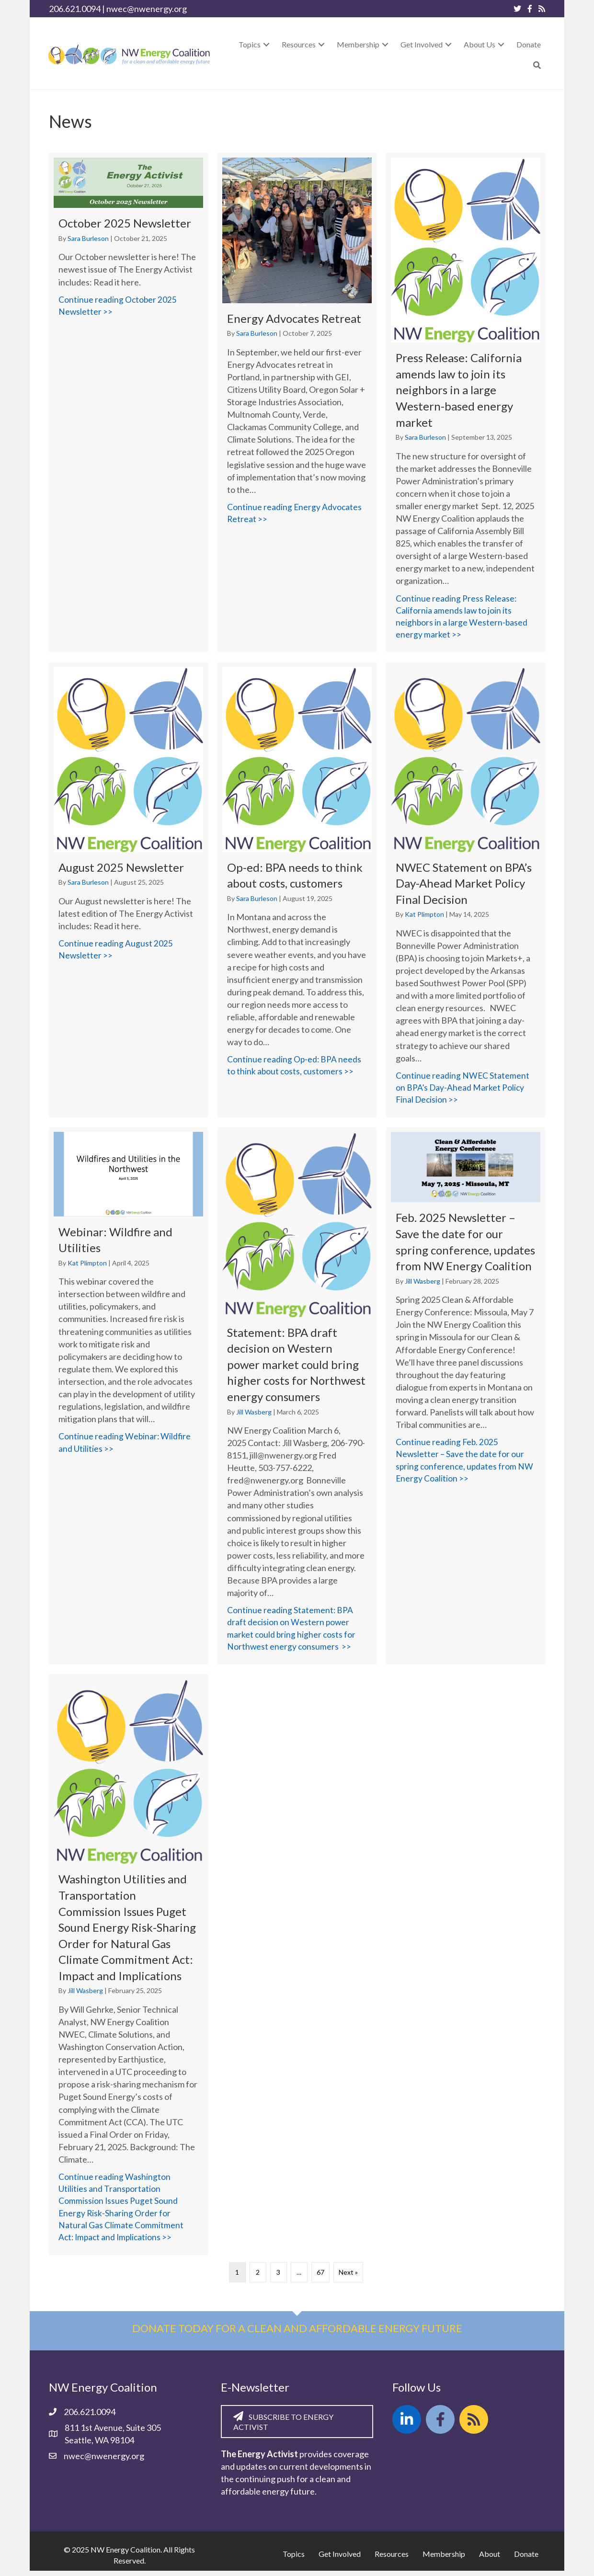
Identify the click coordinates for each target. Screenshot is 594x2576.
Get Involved (340, 2559)
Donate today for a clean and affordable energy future (297, 2333)
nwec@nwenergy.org (146, 8)
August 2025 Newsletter (121, 868)
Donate (526, 2559)
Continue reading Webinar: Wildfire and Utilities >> (128, 1444)
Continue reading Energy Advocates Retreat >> (297, 513)
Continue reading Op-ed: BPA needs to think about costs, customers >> (297, 1066)
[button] (266, 44)
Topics (294, 2559)
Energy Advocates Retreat (294, 318)
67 (320, 2278)
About (489, 2559)
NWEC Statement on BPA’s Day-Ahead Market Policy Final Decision (464, 884)
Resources (392, 2559)
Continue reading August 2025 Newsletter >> (128, 950)
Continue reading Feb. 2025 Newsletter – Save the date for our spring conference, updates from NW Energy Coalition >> (466, 1463)
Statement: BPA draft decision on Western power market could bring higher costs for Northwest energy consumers (296, 1366)
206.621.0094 (75, 8)
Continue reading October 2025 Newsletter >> (128, 305)
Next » (348, 2278)
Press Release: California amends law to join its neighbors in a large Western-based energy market (459, 390)
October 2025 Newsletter (124, 223)
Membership (444, 2559)
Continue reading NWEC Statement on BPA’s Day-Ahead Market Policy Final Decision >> (466, 1088)
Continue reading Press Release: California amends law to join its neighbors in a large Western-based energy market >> (466, 617)
